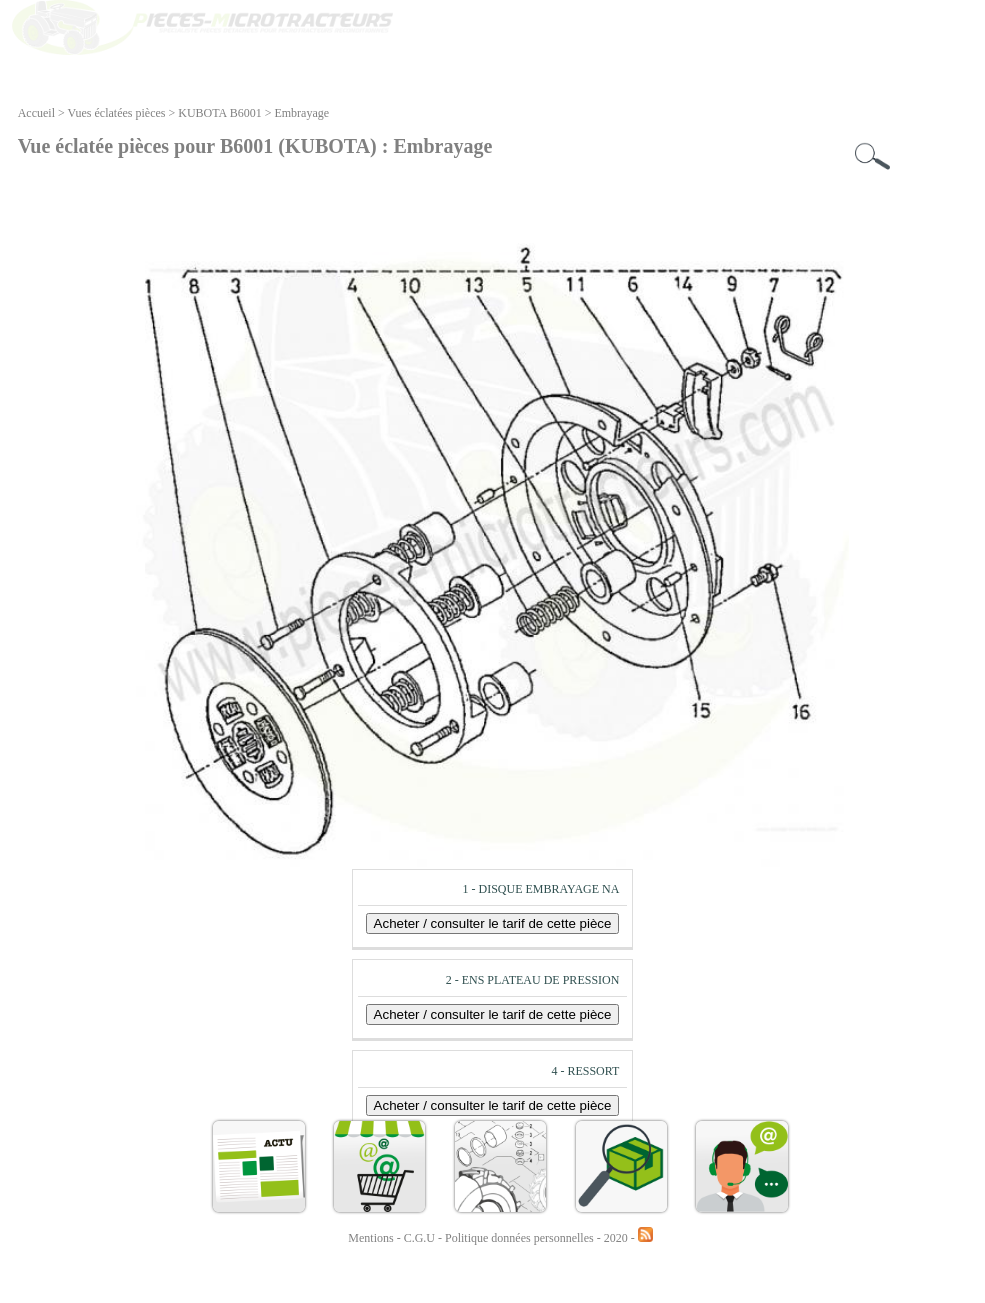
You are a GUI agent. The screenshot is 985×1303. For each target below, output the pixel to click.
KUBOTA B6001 (219, 113)
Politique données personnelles (521, 1238)
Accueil (36, 113)
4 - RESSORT (585, 1071)
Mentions (370, 1238)
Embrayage (301, 113)
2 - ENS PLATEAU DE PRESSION (533, 980)
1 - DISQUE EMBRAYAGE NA (540, 889)
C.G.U (421, 1238)
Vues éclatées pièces (117, 113)
